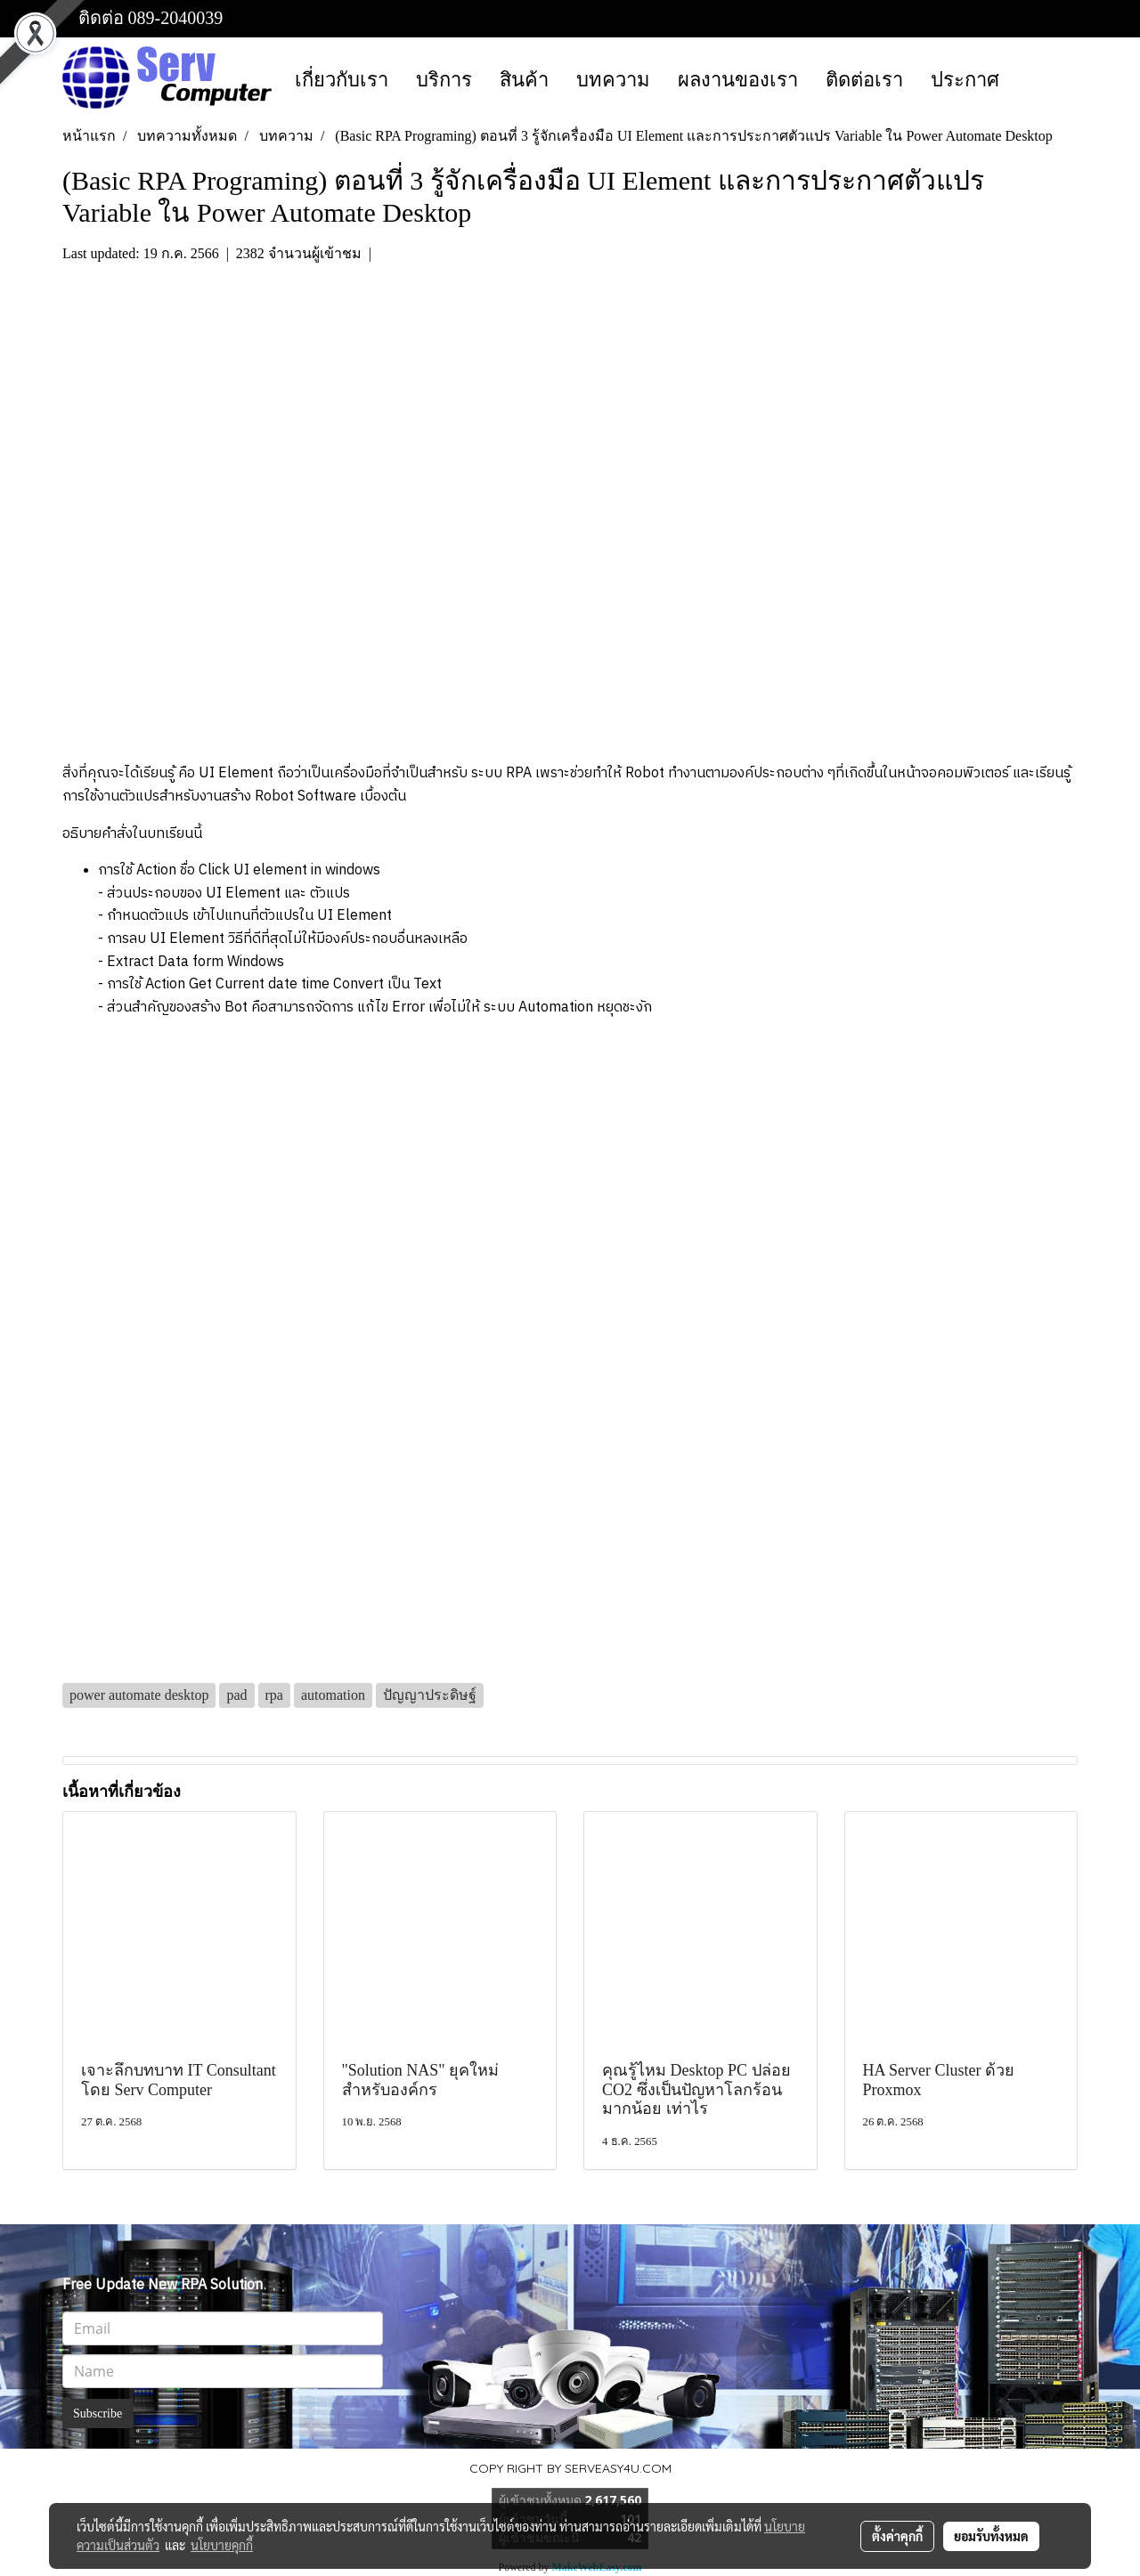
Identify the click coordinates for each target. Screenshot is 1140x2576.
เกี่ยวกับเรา (341, 80)
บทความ (613, 80)
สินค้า (524, 80)
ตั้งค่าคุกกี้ (897, 2536)
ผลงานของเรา (738, 80)
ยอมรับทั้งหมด (991, 2536)
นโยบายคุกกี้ (222, 2545)
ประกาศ (965, 80)
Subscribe (97, 2413)
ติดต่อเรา (864, 80)
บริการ (444, 80)
